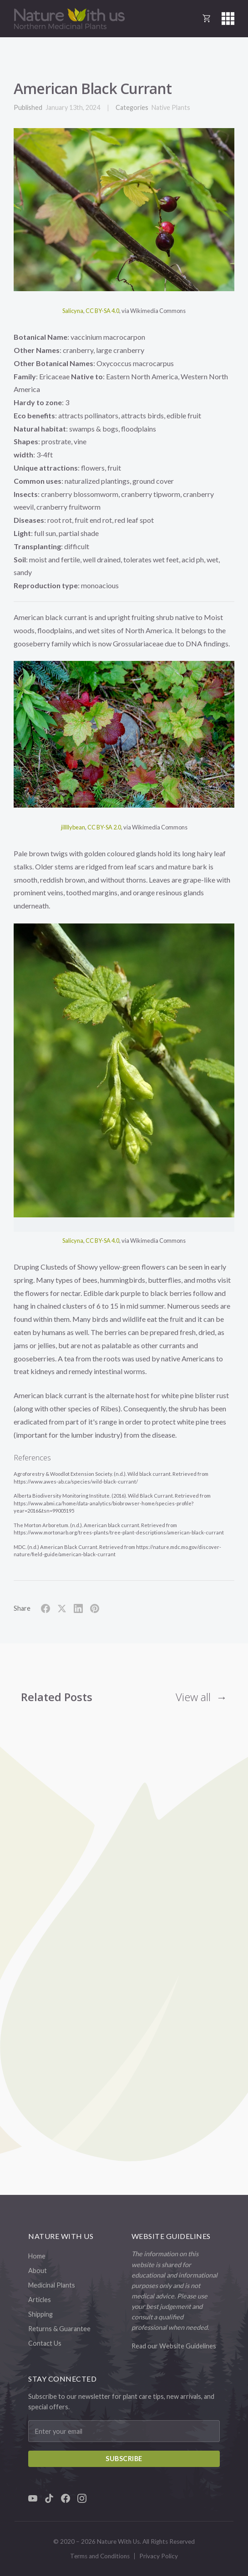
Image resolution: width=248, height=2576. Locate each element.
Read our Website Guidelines (174, 2346)
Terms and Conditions (100, 2556)
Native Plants (171, 107)
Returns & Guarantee (59, 2329)
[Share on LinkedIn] (78, 1608)
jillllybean (73, 827)
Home (37, 2256)
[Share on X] (61, 1608)
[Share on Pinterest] (94, 1608)
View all (193, 1696)
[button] (228, 19)
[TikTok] (49, 2498)
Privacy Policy (158, 2556)
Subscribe (124, 2458)
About (37, 2270)
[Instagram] (81, 2498)
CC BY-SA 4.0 (102, 310)
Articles (39, 2299)
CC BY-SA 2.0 (104, 827)
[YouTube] (32, 2498)
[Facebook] (65, 2498)
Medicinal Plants (51, 2285)
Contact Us (44, 2343)
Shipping (40, 2314)
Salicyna (72, 310)
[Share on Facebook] (45, 1608)
